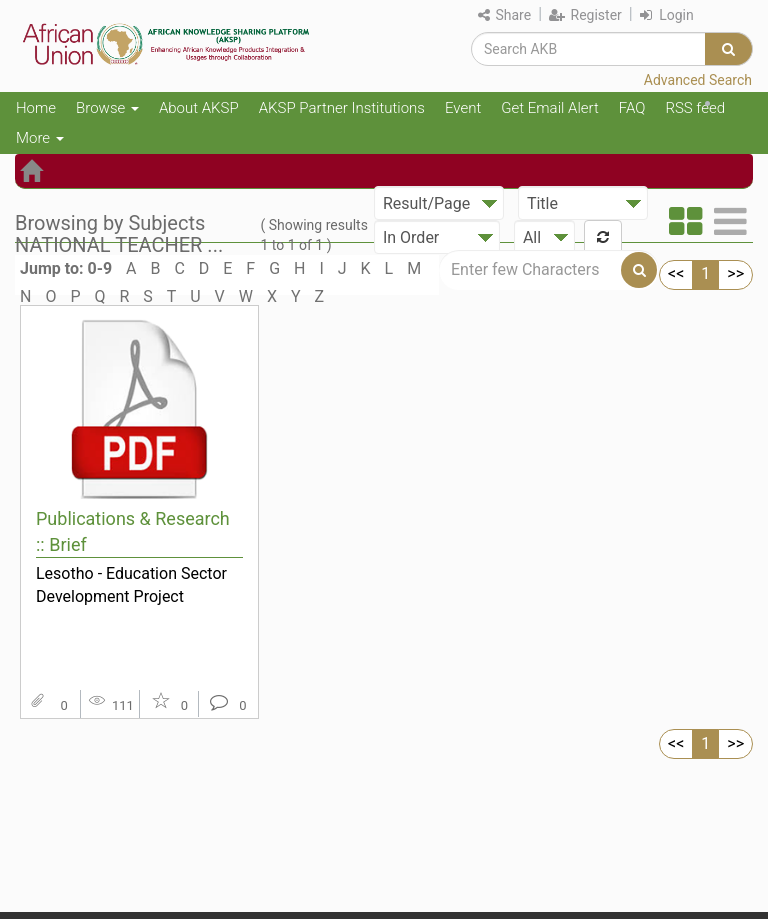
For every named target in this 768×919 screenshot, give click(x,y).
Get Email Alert (550, 108)
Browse (107, 108)
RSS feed (695, 108)
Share (504, 15)
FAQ (632, 108)
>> (735, 273)
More (40, 138)
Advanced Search (698, 80)
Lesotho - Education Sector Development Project (131, 585)
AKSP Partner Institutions (342, 108)
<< (676, 273)
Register (585, 15)
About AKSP (199, 108)
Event (463, 108)
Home (36, 108)
